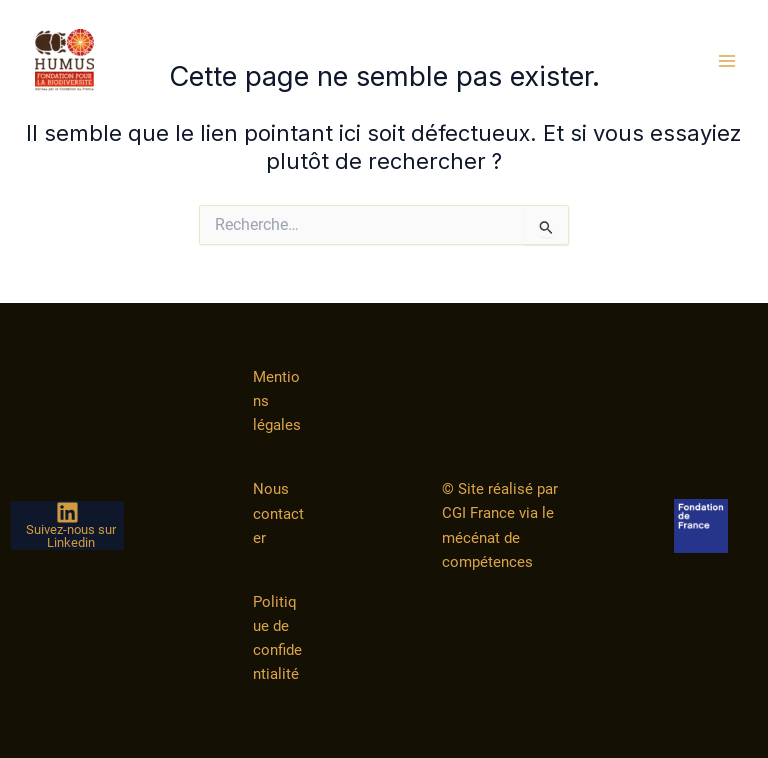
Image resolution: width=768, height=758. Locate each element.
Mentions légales (277, 401)
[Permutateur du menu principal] (727, 61)
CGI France (478, 513)
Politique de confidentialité (277, 638)
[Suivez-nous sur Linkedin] (67, 525)
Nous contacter (278, 513)
